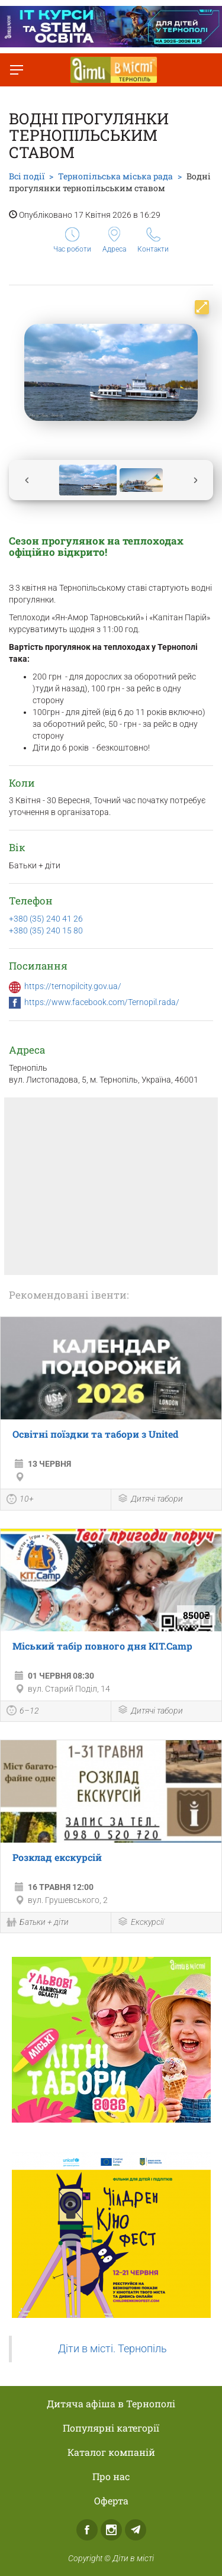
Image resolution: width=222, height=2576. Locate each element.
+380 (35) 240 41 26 (46, 918)
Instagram (111, 2529)
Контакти (153, 240)
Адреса (114, 240)
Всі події (26, 176)
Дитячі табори (150, 1499)
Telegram (135, 2529)
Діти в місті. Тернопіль (112, 2349)
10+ (20, 1500)
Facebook (87, 2529)
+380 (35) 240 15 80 (46, 930)
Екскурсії (140, 1923)
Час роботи (72, 240)
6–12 (23, 1711)
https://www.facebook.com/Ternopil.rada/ (101, 1002)
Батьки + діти (38, 1923)
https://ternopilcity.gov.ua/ (72, 986)
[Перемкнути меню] (16, 69)
